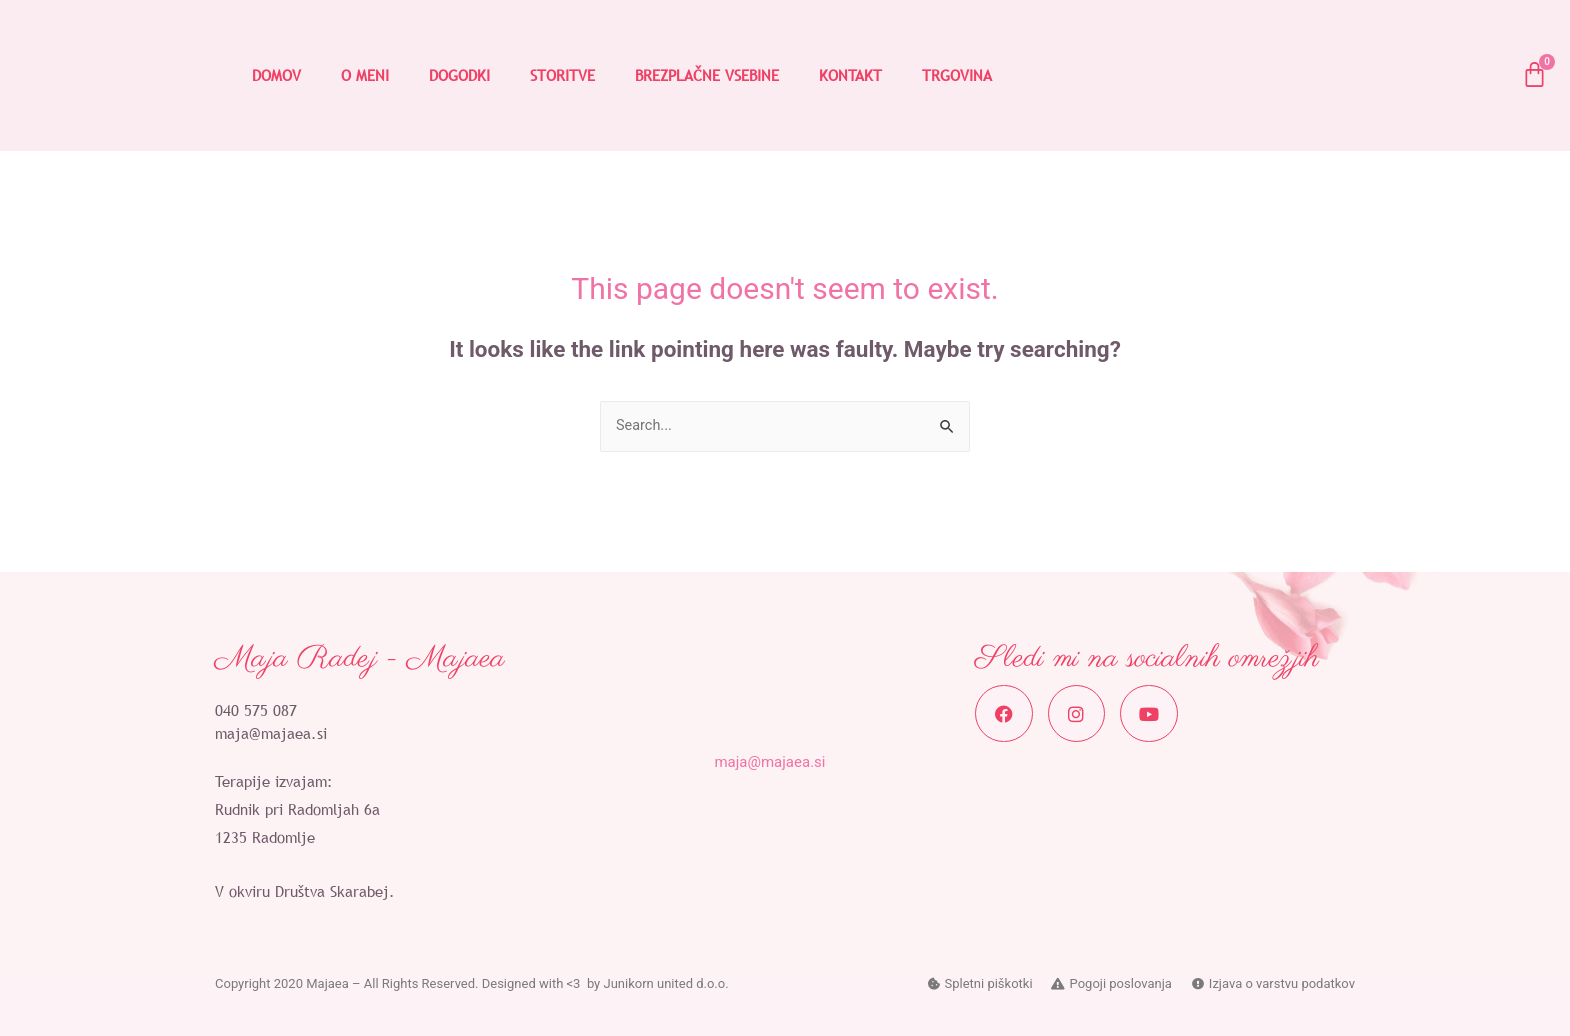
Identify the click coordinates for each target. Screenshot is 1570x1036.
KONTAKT (850, 75)
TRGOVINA (957, 75)
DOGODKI (459, 75)
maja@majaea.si (271, 734)
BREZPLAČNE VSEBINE (707, 75)
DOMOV (276, 75)
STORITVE (562, 75)
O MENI (365, 75)
